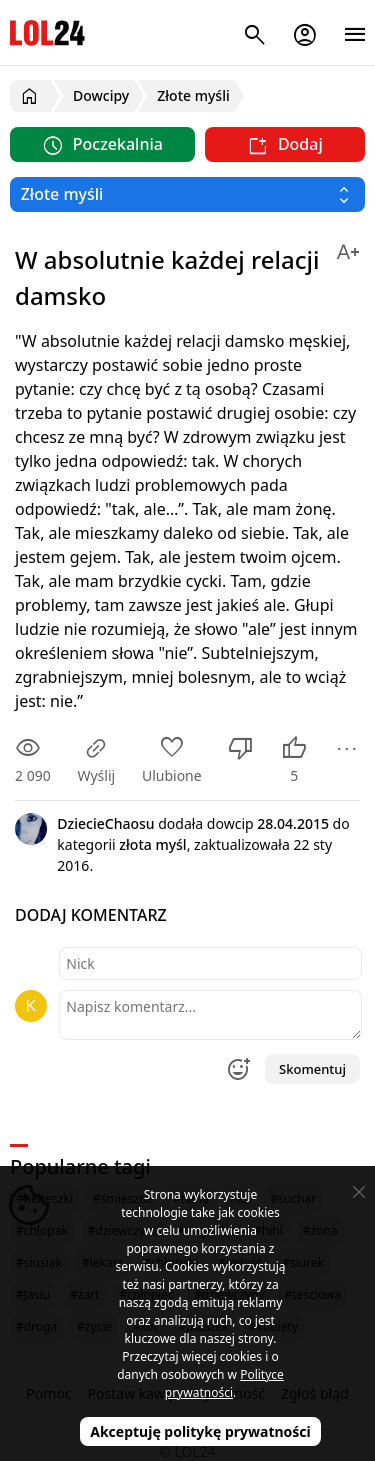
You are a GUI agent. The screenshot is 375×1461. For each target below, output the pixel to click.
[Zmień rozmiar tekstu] (348, 248)
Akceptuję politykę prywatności (200, 1431)
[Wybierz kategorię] (187, 194)
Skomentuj (312, 1069)
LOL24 (47, 32)
